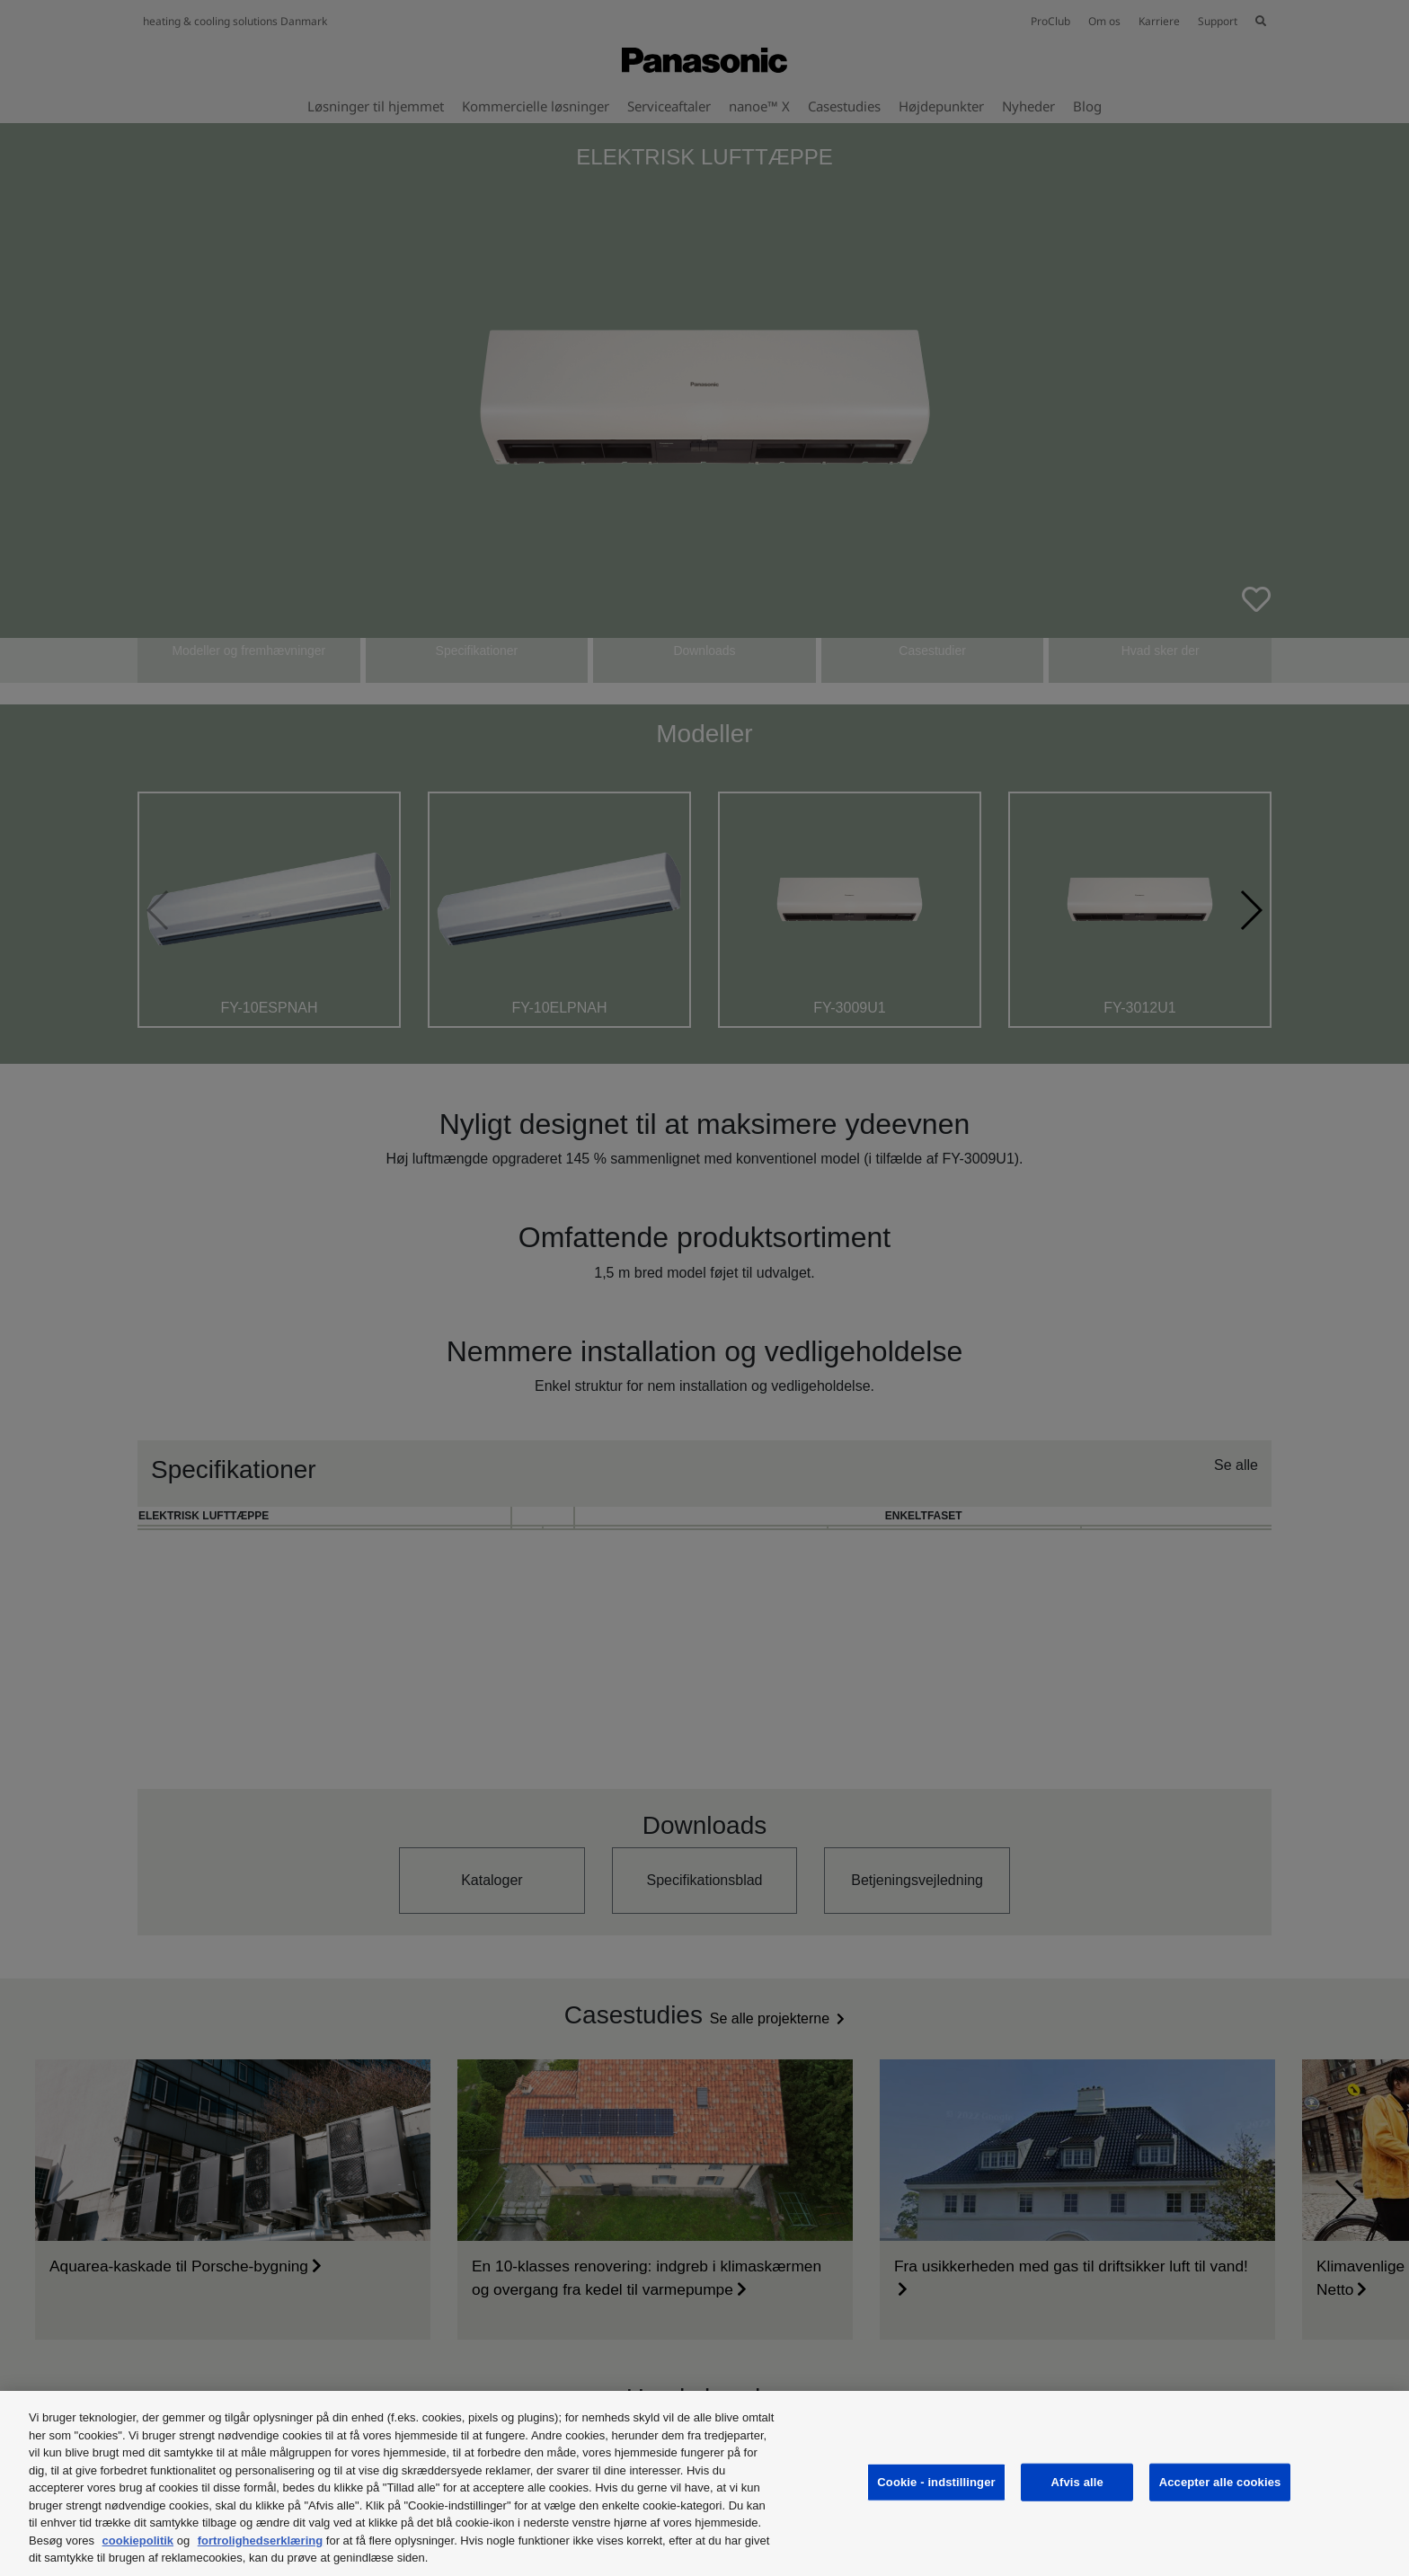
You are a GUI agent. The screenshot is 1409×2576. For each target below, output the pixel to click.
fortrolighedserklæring (260, 2540)
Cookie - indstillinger (936, 2482)
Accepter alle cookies (1220, 2482)
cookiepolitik (137, 2540)
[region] (704, 2483)
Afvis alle (1077, 2482)
